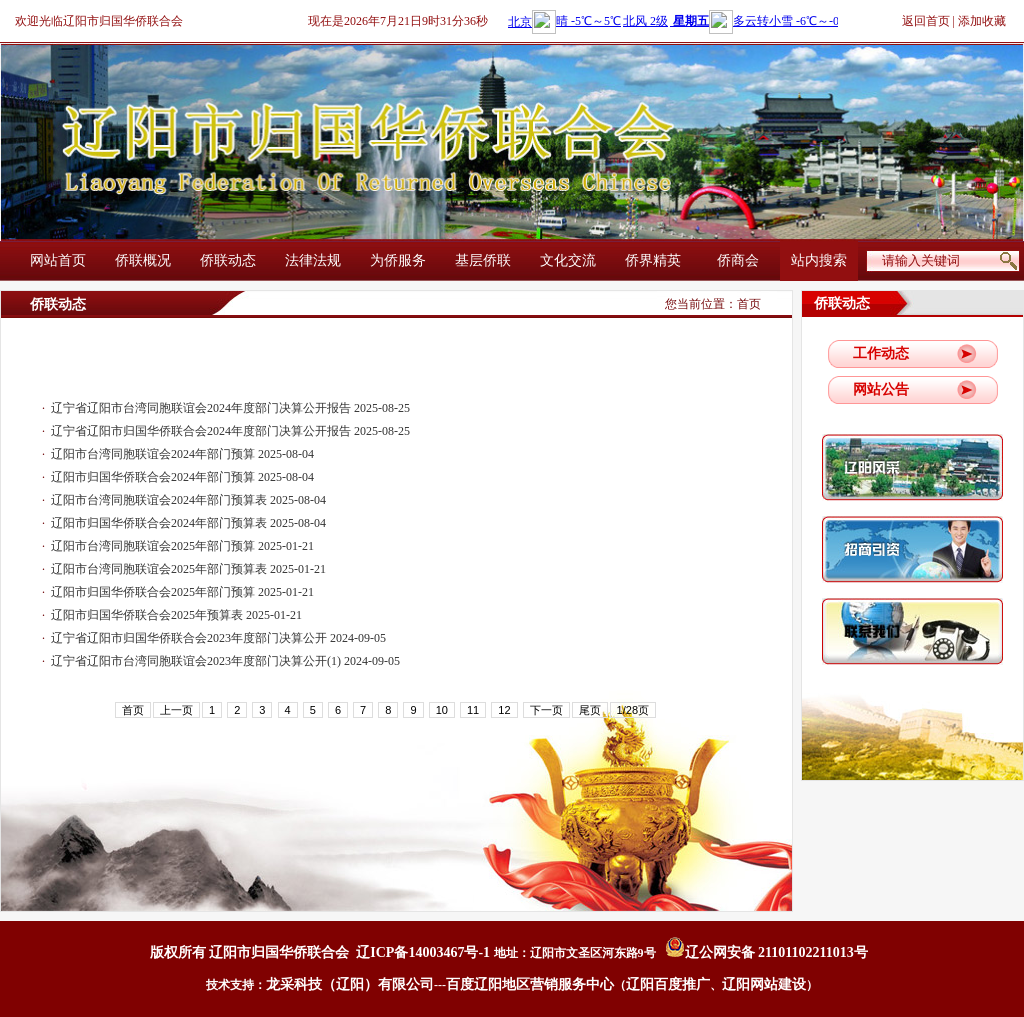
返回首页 (926, 21)
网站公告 (881, 389)
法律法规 (313, 260)
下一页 (546, 710)
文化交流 (568, 260)
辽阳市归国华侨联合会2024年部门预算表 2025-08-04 (188, 523)
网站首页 (58, 260)
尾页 (590, 710)
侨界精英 (653, 260)
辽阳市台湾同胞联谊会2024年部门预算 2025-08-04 (182, 454)
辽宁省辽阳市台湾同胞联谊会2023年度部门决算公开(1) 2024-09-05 (225, 661)
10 (442, 710)
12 (504, 710)
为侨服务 (398, 260)
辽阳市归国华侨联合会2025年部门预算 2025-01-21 (182, 592)
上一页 (176, 710)
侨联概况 (143, 260)
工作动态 (881, 353)
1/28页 (633, 710)
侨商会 (738, 260)
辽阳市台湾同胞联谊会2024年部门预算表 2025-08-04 (188, 500)
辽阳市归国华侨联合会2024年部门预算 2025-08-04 (182, 477)
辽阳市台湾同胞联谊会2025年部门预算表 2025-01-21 (188, 569)
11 (473, 710)
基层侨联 (483, 260)
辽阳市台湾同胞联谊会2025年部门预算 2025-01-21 (182, 546)
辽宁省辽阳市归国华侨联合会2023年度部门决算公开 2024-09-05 (218, 638)
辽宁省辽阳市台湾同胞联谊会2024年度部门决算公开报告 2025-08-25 (230, 408)
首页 (749, 304)
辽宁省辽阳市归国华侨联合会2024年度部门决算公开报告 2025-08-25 (230, 431)
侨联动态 (228, 260)
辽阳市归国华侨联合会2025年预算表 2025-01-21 (176, 615)
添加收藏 (982, 21)
